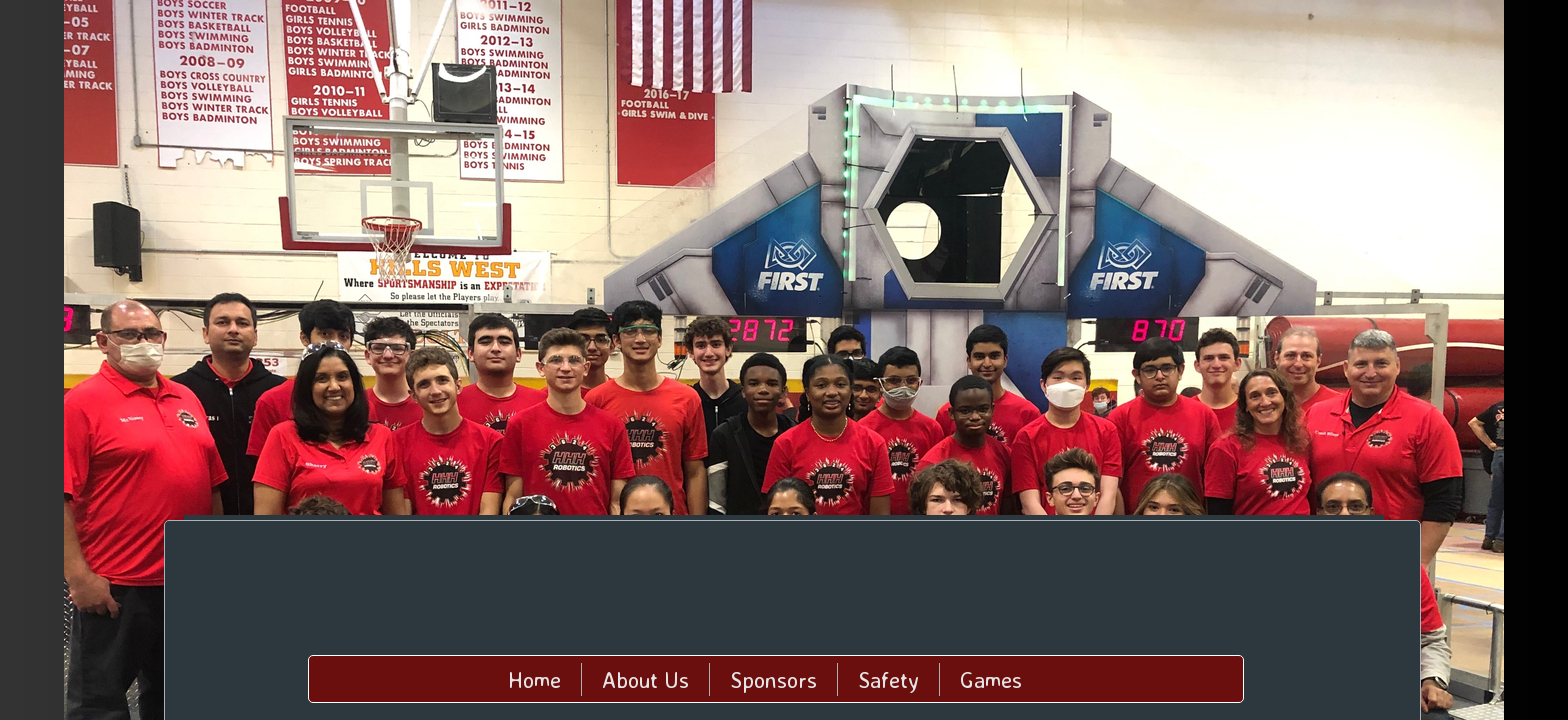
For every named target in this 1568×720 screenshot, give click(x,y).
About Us (645, 679)
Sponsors (773, 679)
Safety (888, 679)
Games (991, 679)
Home (534, 679)
